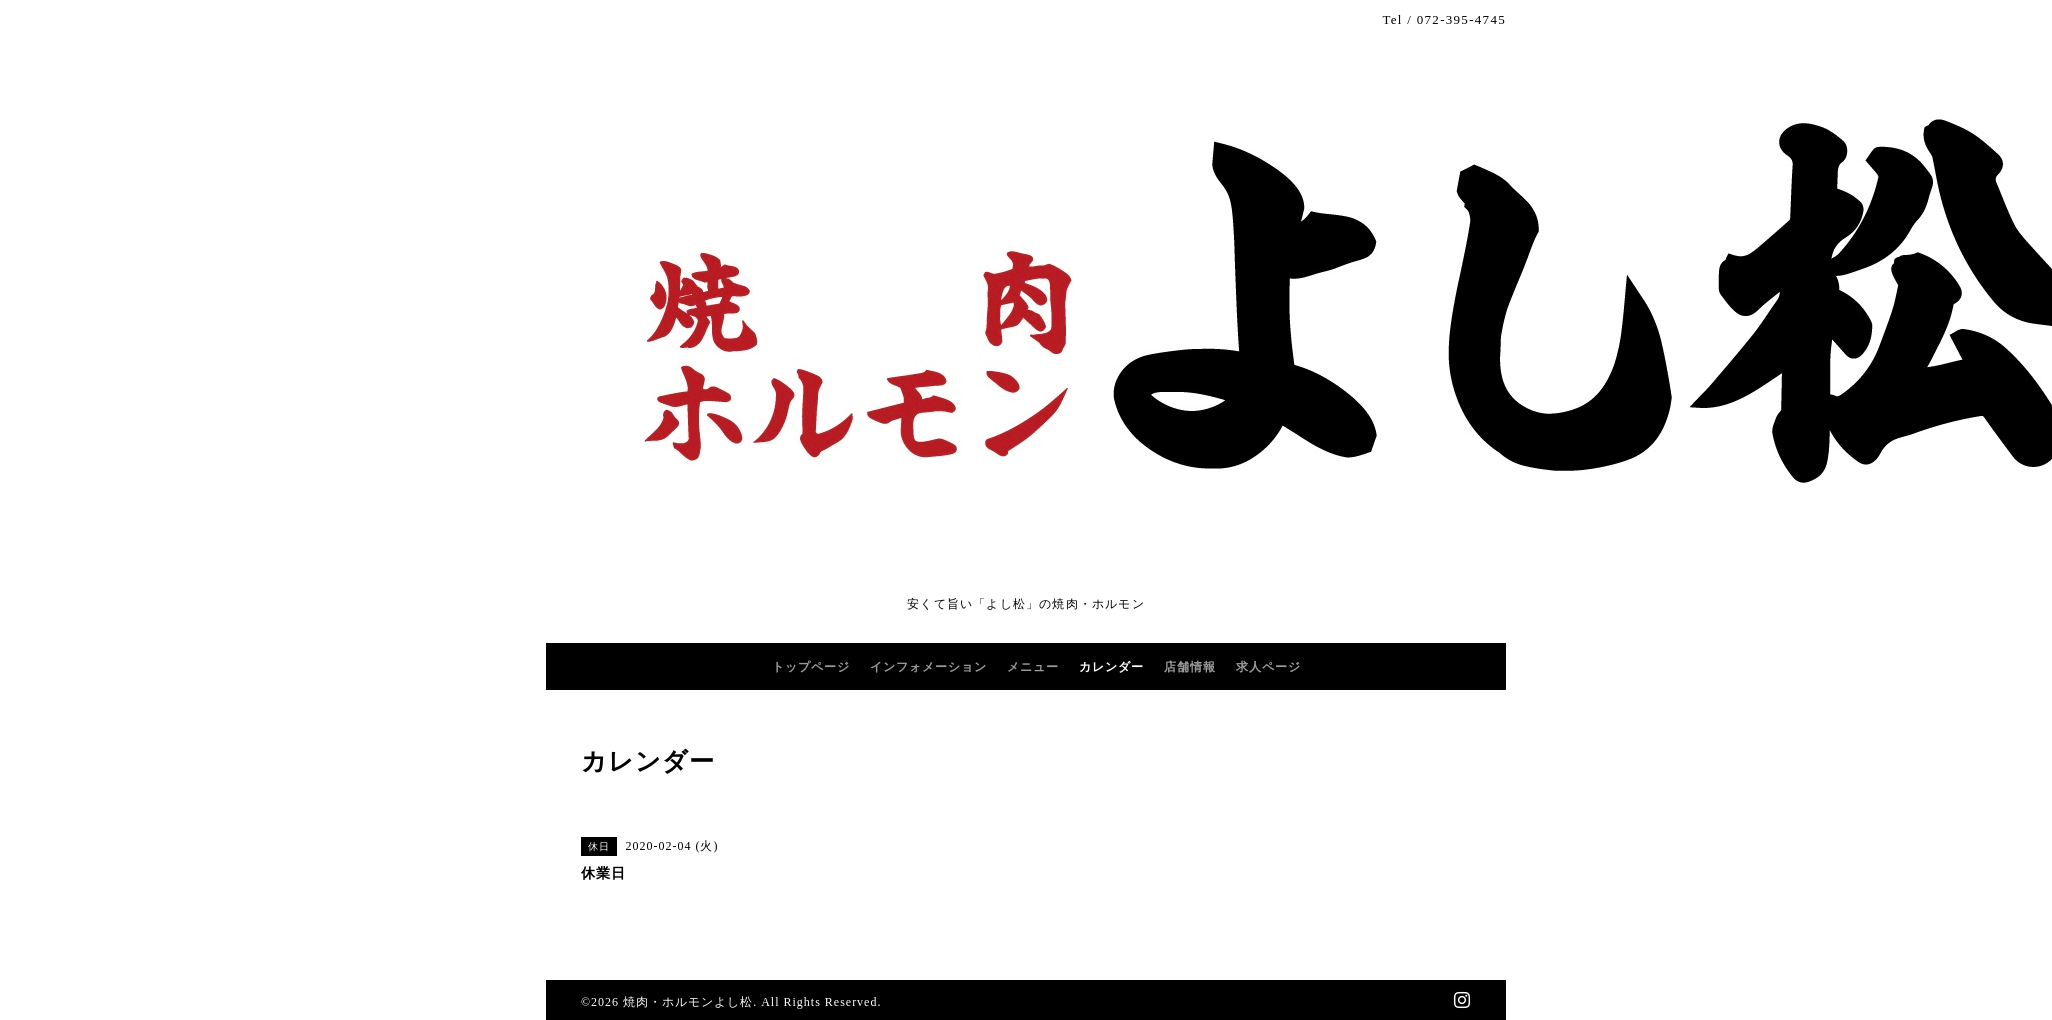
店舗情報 (1190, 667)
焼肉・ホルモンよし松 (688, 1002)
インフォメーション (928, 667)
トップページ (811, 667)
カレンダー (1111, 667)
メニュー (1033, 667)
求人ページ (1268, 667)
